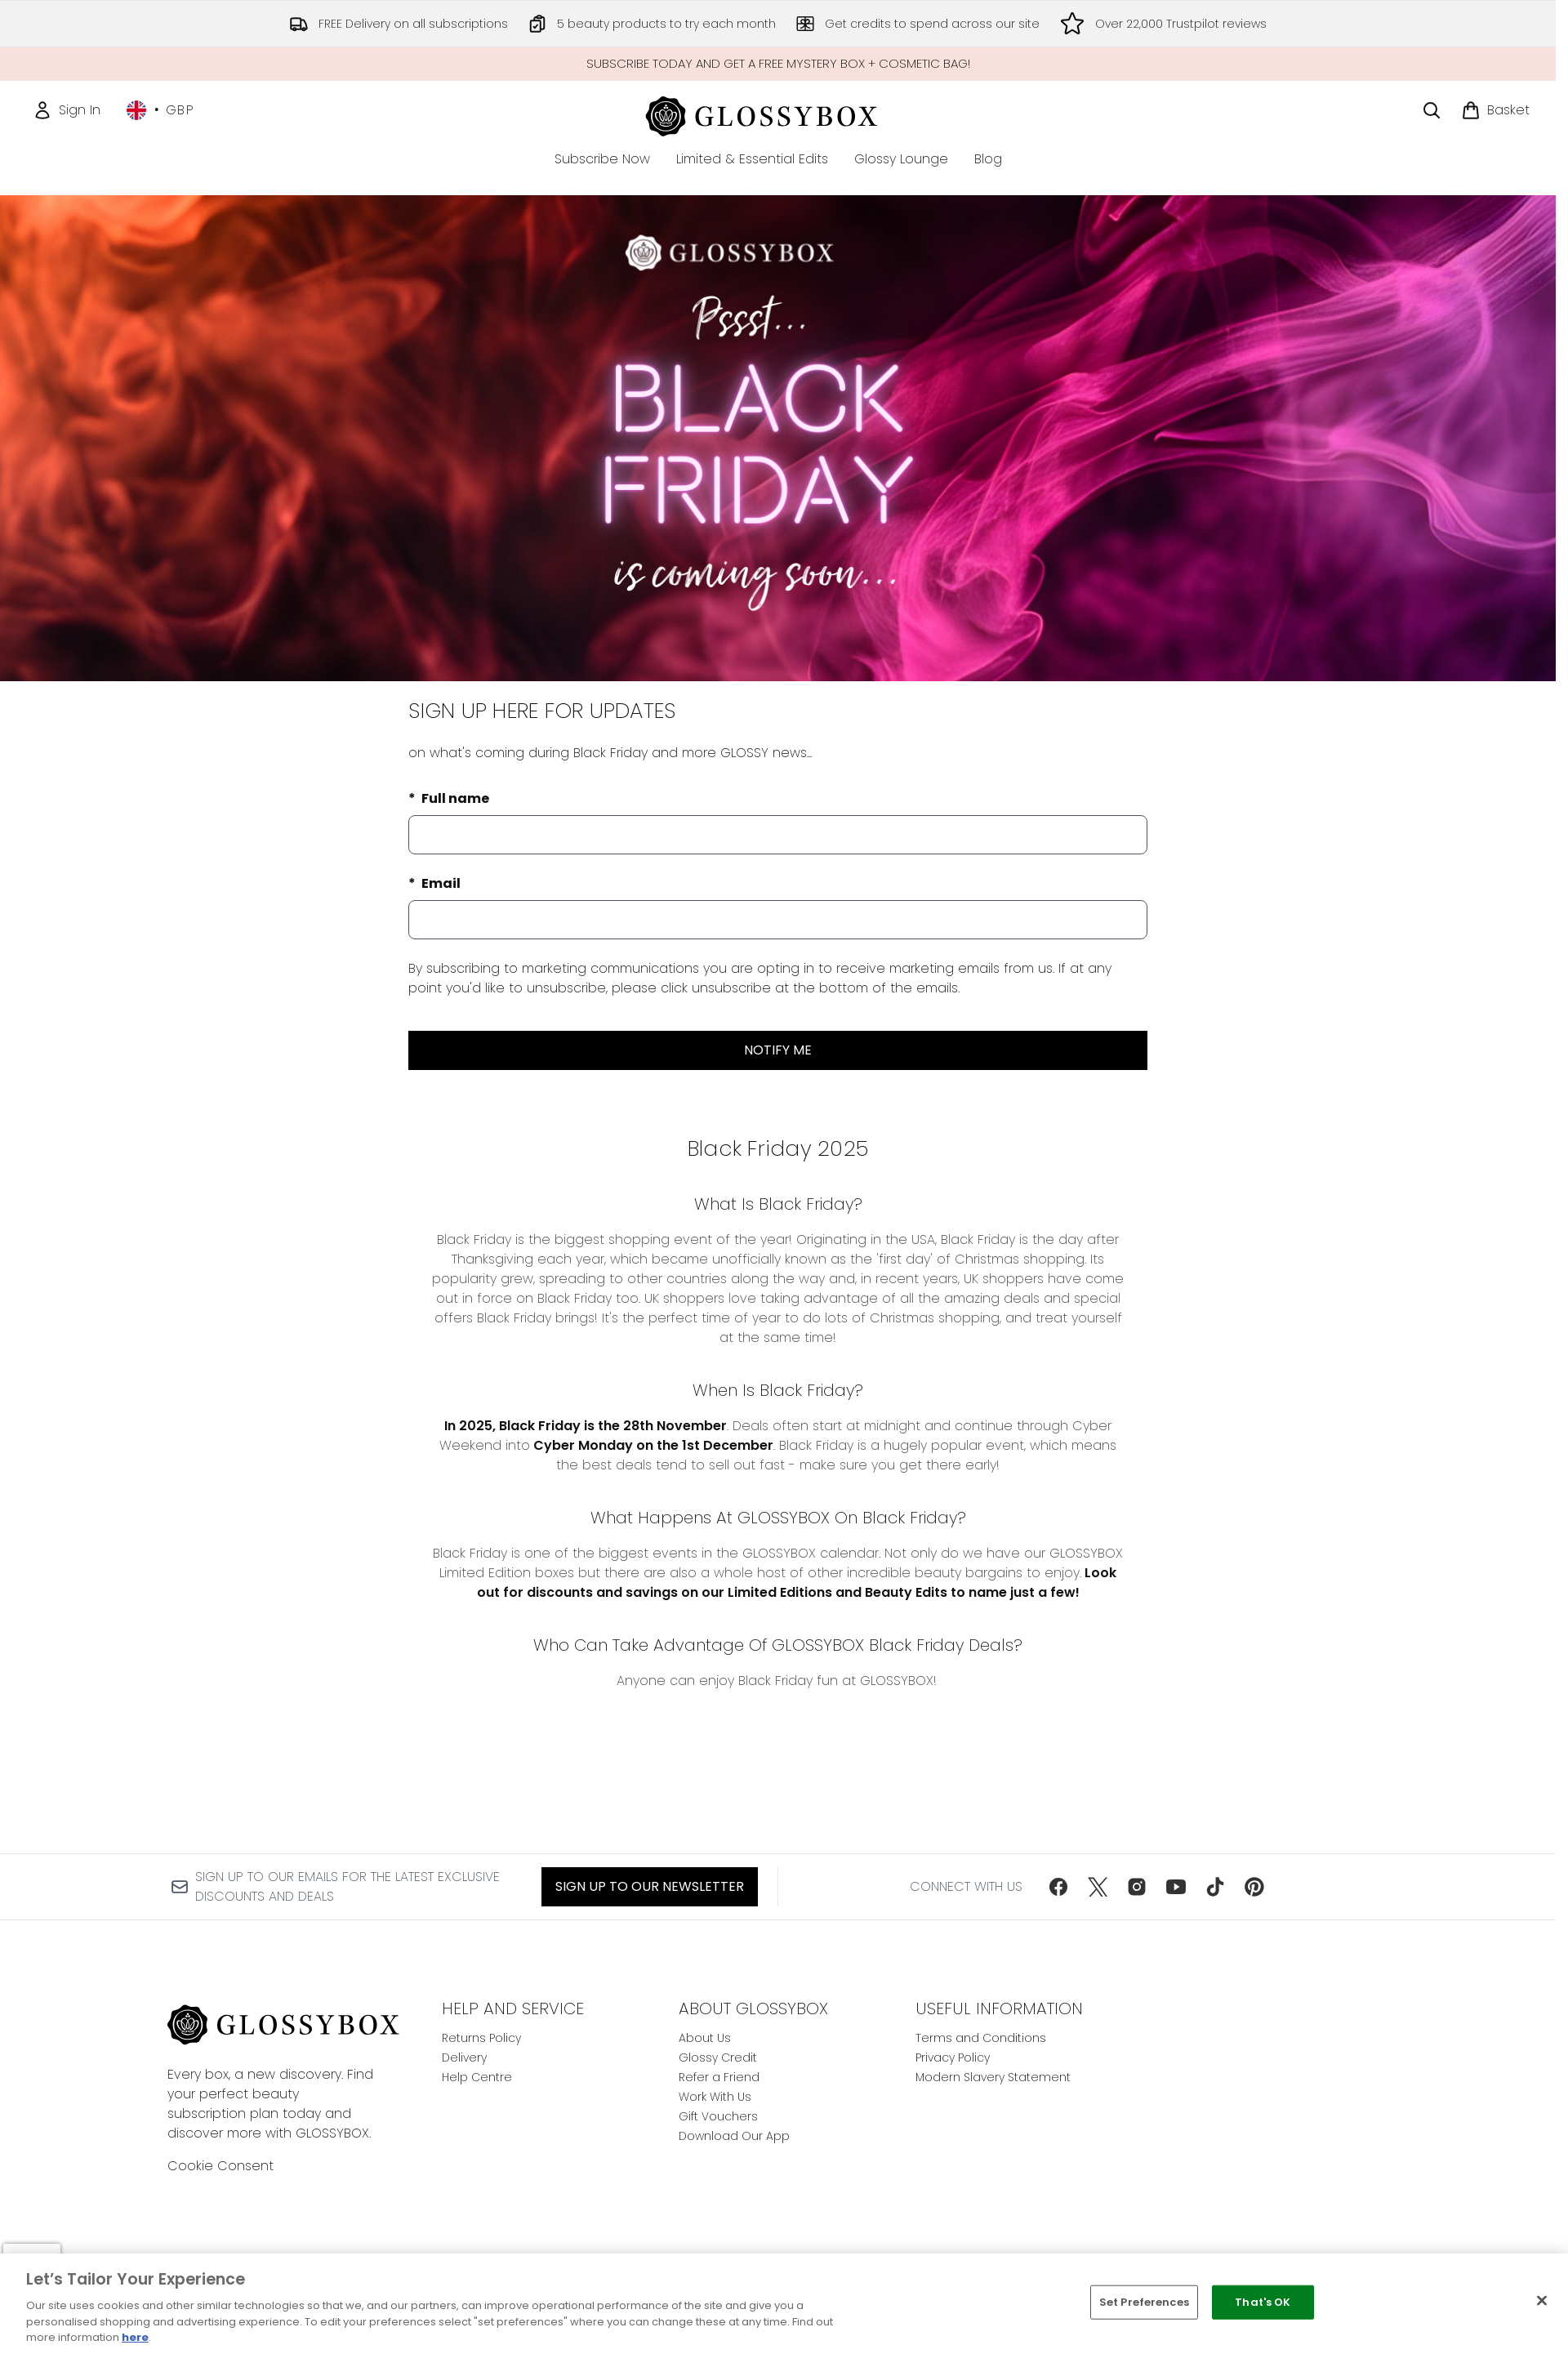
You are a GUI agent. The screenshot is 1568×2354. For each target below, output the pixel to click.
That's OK (1262, 2302)
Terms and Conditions (980, 2038)
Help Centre (477, 2077)
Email (440, 883)
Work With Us (715, 2097)
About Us (705, 2038)
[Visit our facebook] (1058, 1886)
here (135, 2337)
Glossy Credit (718, 2057)
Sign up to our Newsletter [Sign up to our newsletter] (649, 1886)
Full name (454, 798)
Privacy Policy (952, 2057)
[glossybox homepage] (778, 114)
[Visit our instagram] (1136, 1886)
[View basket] (1495, 110)
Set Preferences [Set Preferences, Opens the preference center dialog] (1144, 2302)
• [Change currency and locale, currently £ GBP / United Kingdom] (160, 110)
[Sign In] (66, 110)
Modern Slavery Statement (993, 2077)
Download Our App (734, 2136)
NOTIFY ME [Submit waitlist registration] (778, 1050)
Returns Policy (481, 2038)
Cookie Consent (220, 2165)
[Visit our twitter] (1097, 1886)
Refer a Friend (719, 2077)
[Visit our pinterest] (1254, 1886)
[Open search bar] (1431, 110)
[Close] (1542, 2301)
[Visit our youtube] (1176, 1886)
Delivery (464, 2057)
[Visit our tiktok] (1215, 1886)
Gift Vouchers (718, 2116)
